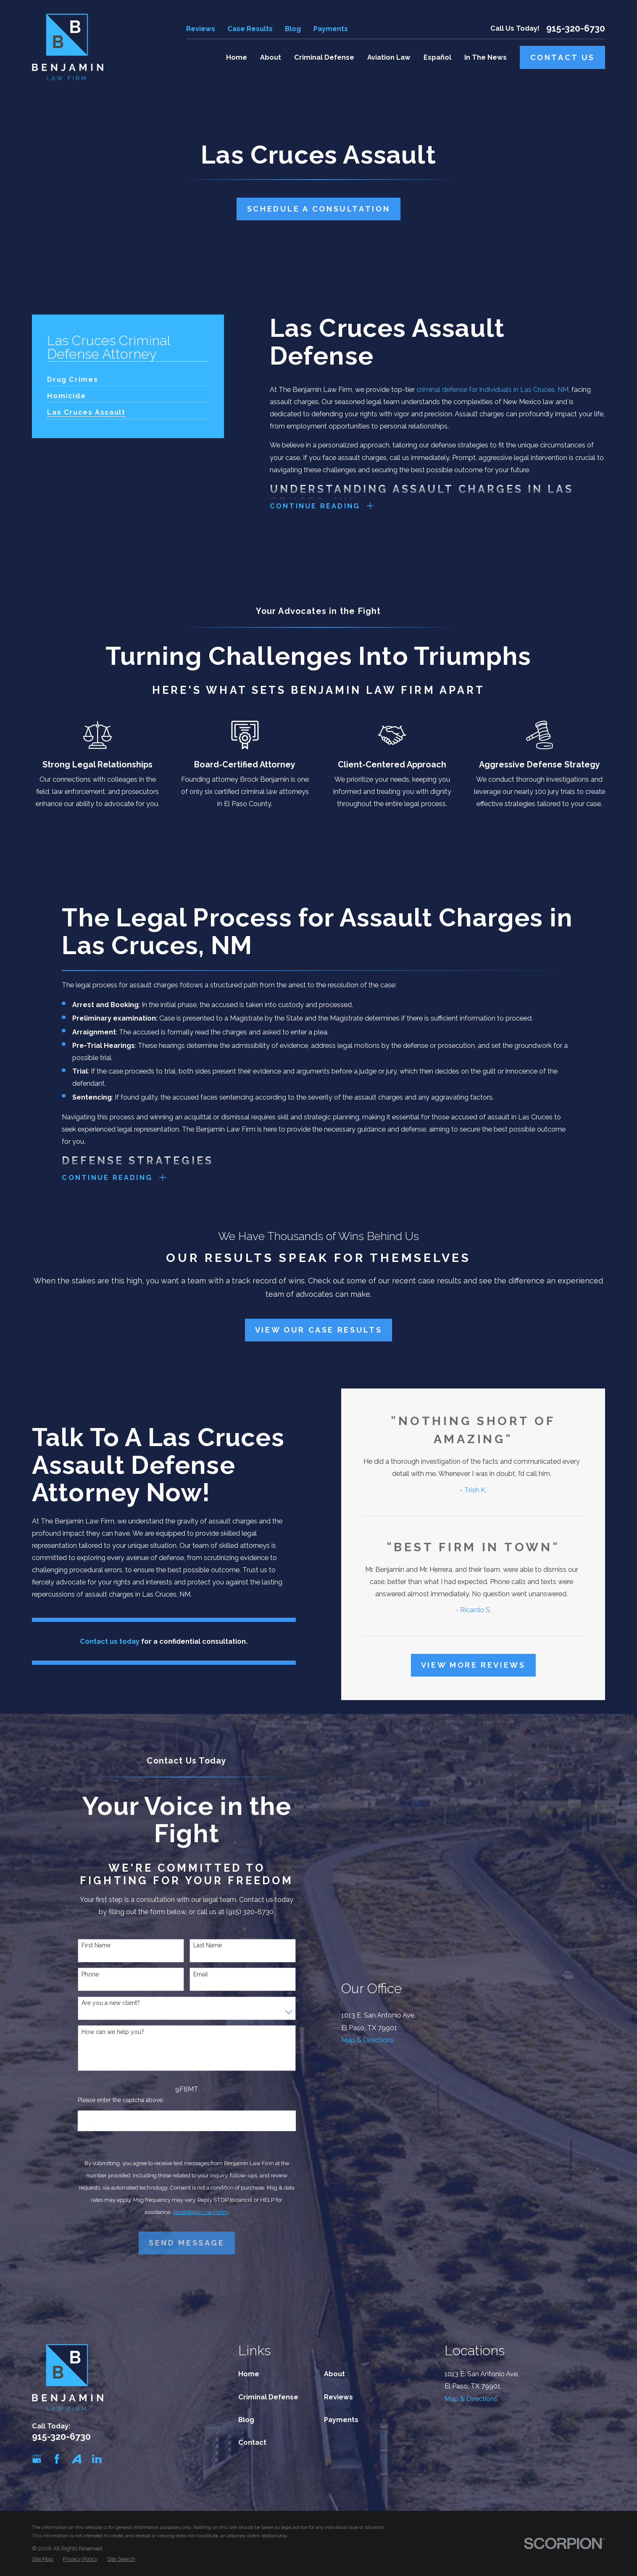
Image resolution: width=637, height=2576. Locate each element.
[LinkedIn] (97, 2459)
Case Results (250, 29)
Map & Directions (367, 2040)
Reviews (200, 29)
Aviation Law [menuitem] (389, 57)
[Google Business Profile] (37, 2459)
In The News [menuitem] (485, 57)
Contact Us (562, 57)
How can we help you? (113, 2032)
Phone (90, 1974)
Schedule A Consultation (318, 208)
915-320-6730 (575, 28)
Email (200, 1974)
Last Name (207, 1945)
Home (248, 2374)
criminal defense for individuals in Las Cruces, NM (492, 390)
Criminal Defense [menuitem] (324, 57)
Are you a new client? (111, 2002)
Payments (330, 29)
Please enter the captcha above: (121, 2100)
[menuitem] (72, 376)
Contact (252, 2442)
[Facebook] (57, 2459)
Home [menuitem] (236, 57)
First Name (96, 1945)
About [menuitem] (270, 57)
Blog (293, 29)
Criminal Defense (268, 2397)
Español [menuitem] (437, 57)
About (334, 2374)
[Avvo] (77, 2459)
